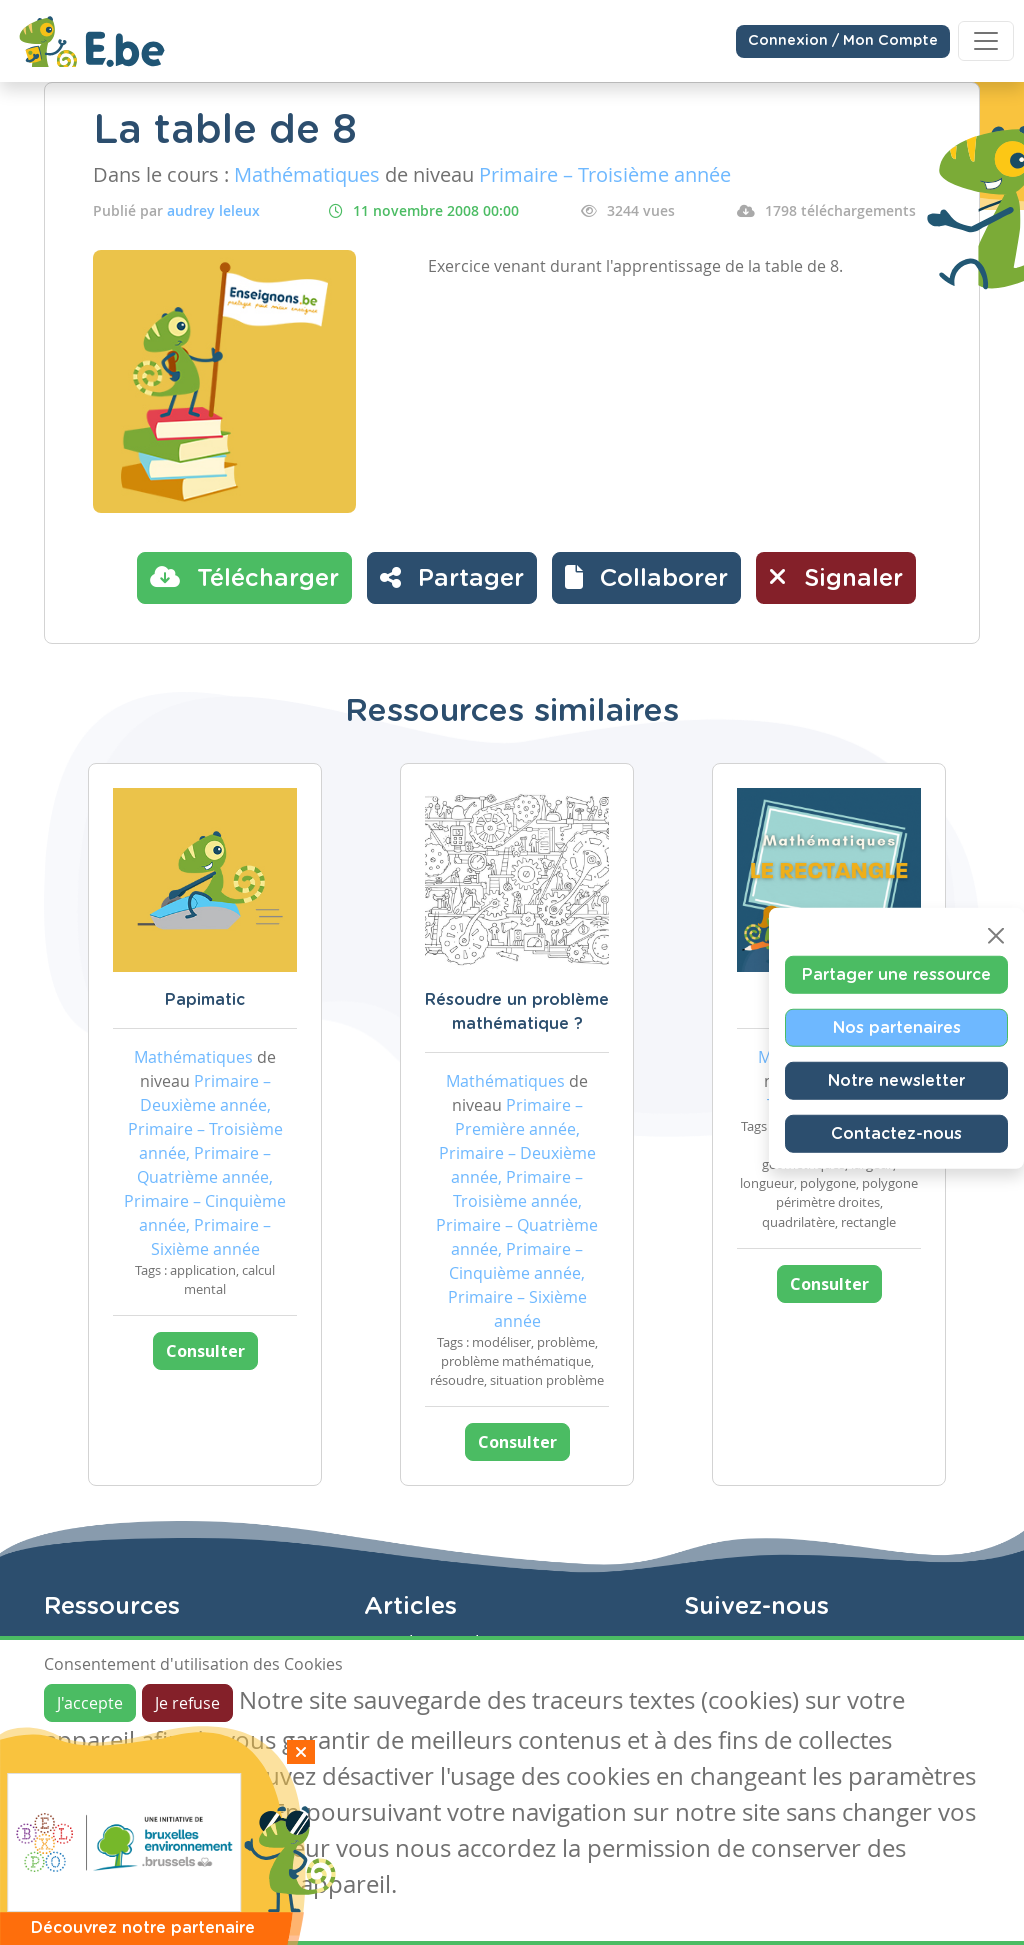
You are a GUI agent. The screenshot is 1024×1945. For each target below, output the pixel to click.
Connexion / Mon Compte (843, 41)
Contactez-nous (896, 1133)
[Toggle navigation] (986, 41)
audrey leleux (213, 210)
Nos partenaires (897, 1027)
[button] (646, 578)
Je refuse (187, 1703)
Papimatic (205, 1000)
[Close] (996, 935)
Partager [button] (452, 577)
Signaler (836, 577)
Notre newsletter (896, 1080)
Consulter (205, 1351)
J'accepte (90, 1703)
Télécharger (244, 577)
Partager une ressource (896, 974)
